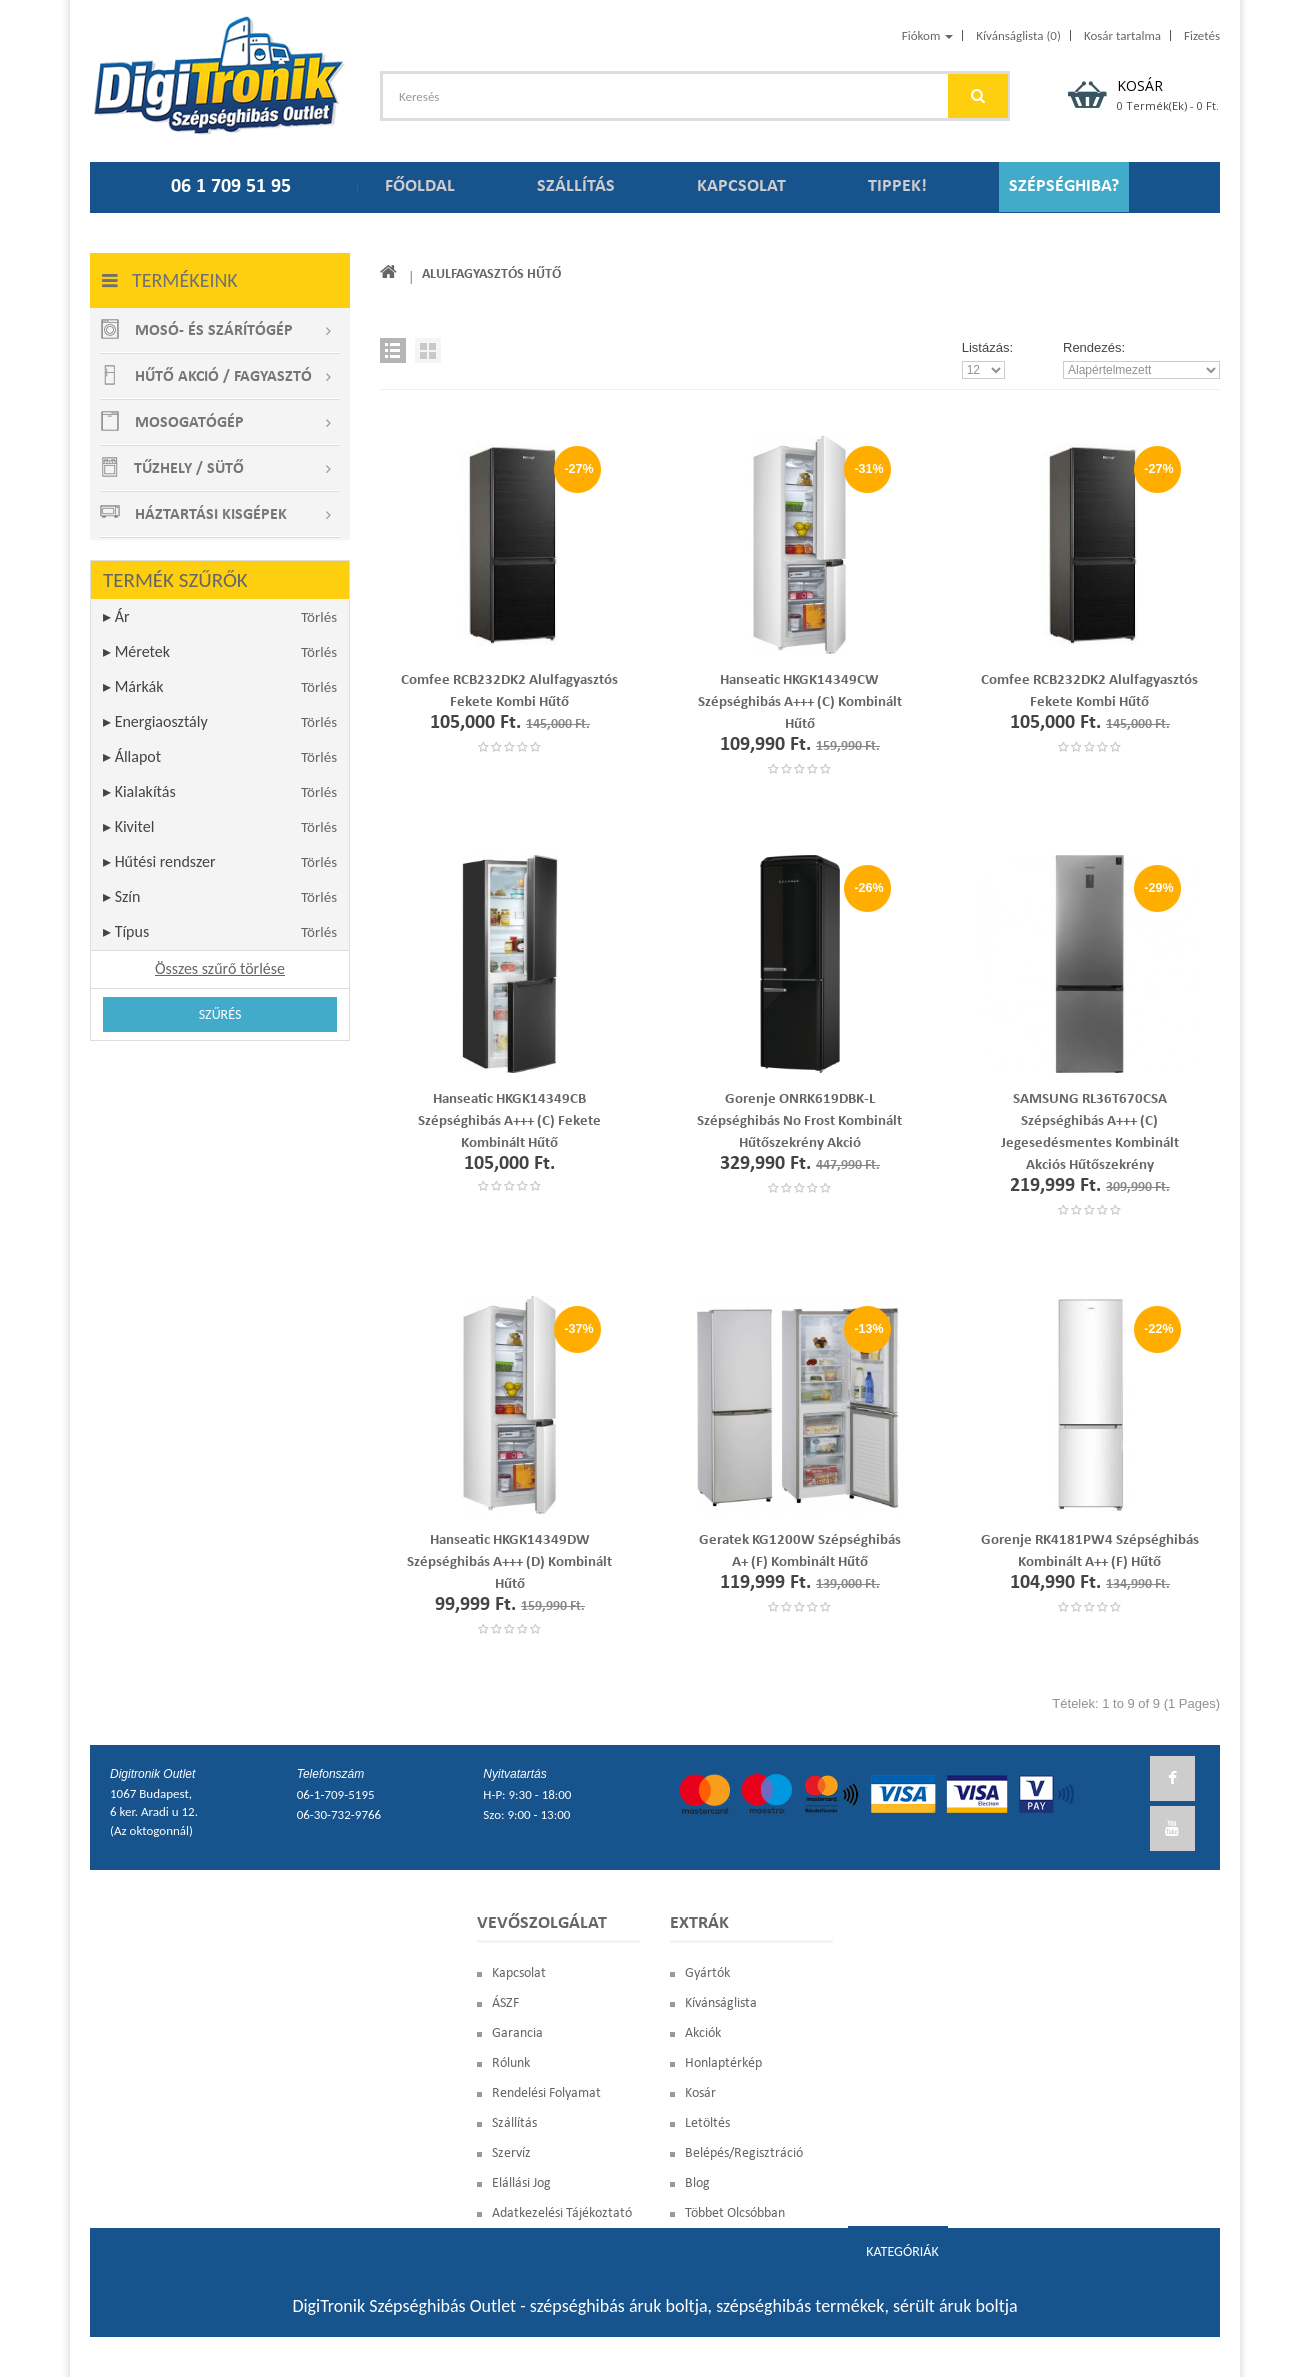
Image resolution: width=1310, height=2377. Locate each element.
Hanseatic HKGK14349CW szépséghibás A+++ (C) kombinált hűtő (800, 702)
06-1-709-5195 (336, 1794)
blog (697, 2183)
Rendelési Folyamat (546, 2093)
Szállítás (514, 2123)
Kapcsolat (519, 1973)
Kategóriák (902, 2251)
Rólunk (511, 2063)
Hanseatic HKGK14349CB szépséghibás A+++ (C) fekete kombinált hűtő (509, 1121)
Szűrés (220, 1014)
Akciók (703, 2033)
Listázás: (987, 347)
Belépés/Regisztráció (744, 2153)
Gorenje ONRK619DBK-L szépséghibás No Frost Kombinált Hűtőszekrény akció (799, 1121)
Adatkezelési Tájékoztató (562, 2213)
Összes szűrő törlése (220, 968)
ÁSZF (505, 2003)
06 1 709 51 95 (231, 187)
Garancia (517, 2033)
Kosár (700, 2093)
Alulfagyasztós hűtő (493, 274)
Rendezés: (1094, 347)
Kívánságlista (721, 2003)
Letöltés (707, 2123)
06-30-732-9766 (339, 1814)
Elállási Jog (521, 2183)
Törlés (319, 617)
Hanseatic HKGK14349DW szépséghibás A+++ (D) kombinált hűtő (509, 1562)
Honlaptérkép (723, 2063)
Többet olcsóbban (735, 2213)
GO (978, 96)
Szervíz (511, 2153)
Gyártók (707, 1973)
